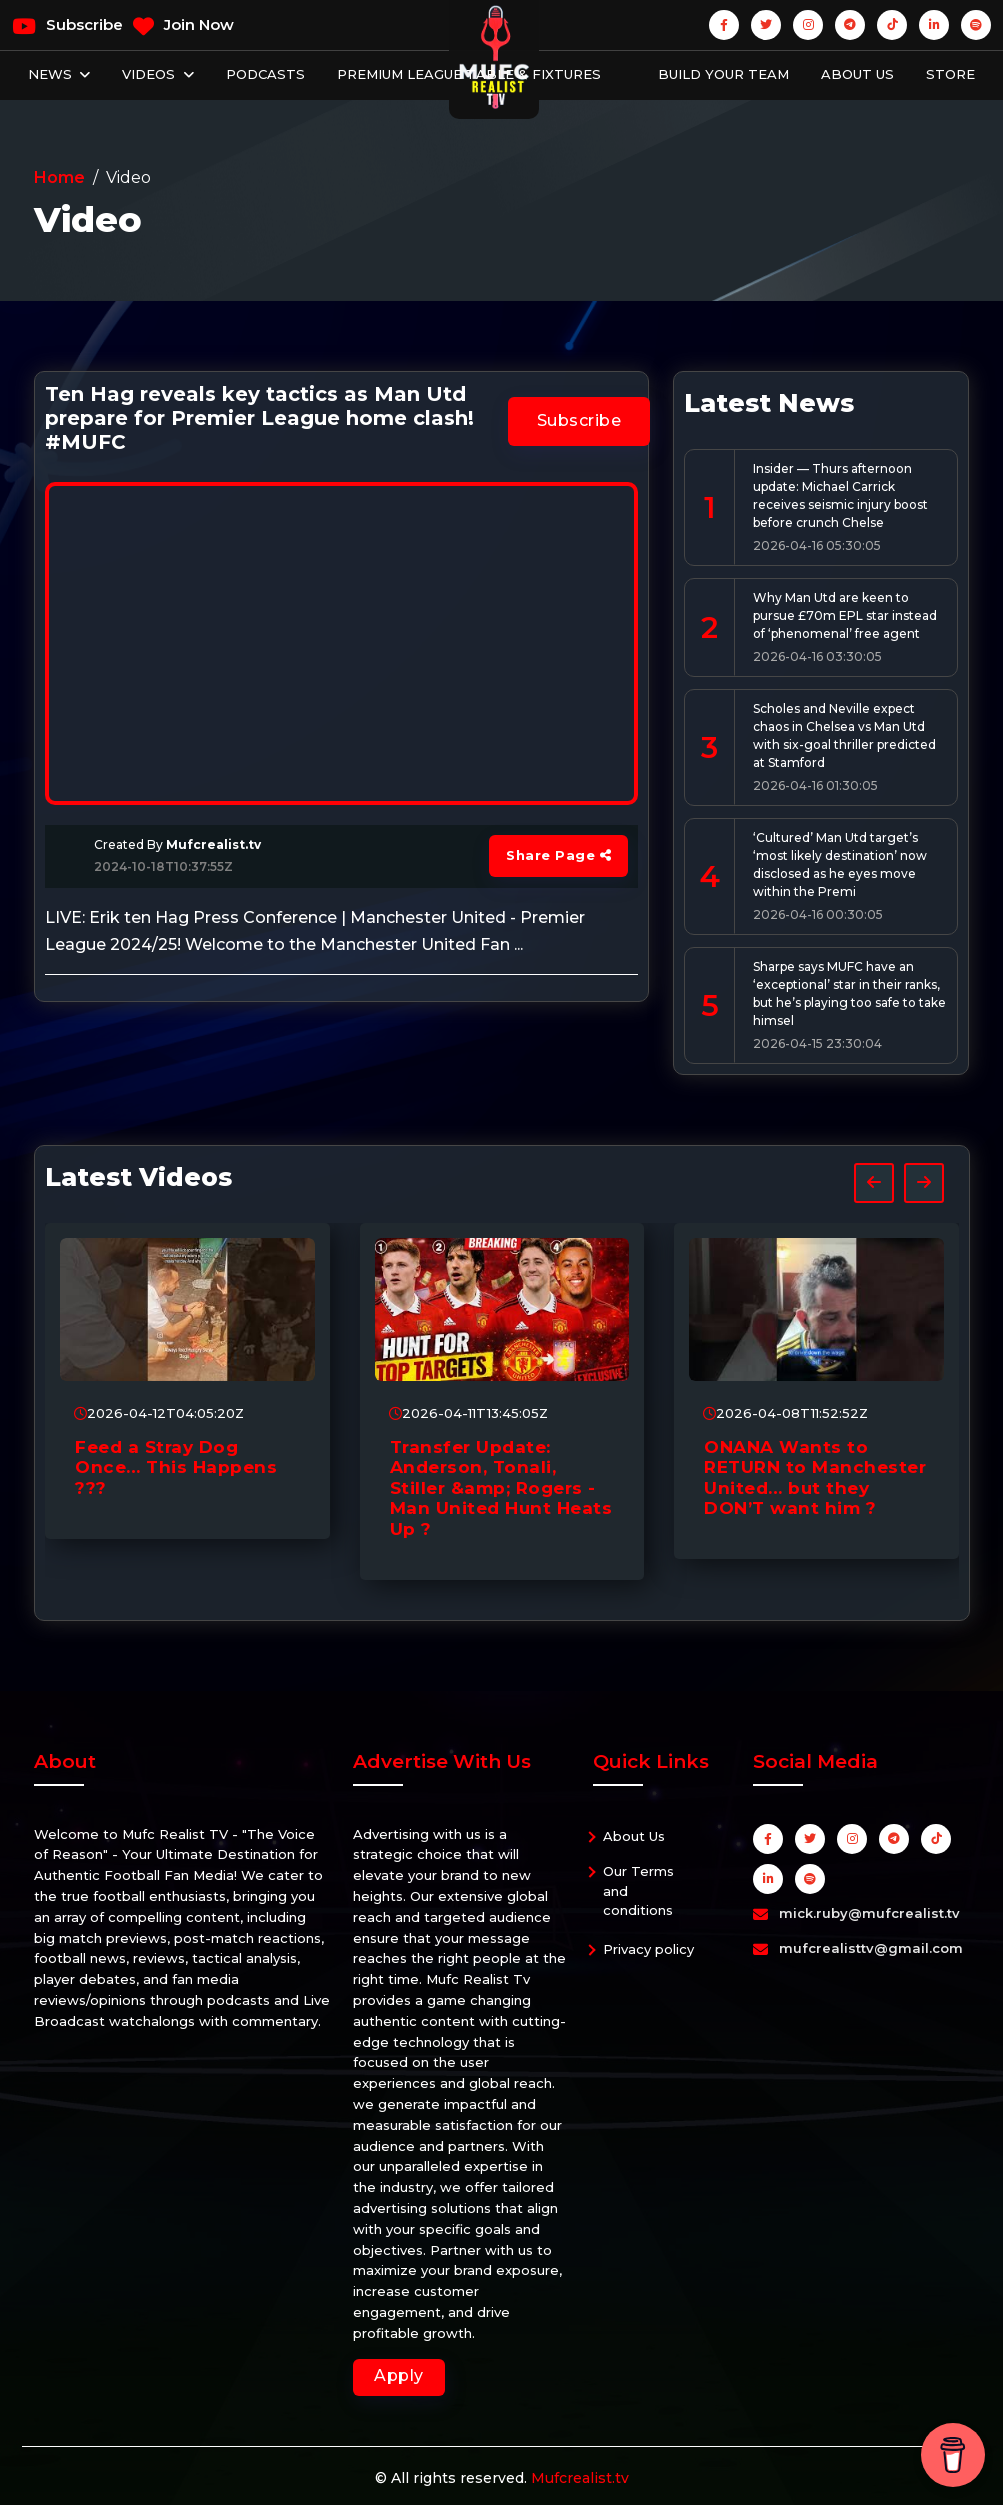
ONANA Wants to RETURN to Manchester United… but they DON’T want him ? (815, 1477)
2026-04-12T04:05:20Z (159, 1413)
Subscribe (67, 26)
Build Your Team (723, 74)
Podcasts (265, 74)
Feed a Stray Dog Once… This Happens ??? (176, 1467)
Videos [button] (150, 74)
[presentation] (874, 1183)
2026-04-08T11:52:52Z (785, 1413)
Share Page (558, 855)
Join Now (183, 26)
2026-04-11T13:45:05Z (468, 1413)
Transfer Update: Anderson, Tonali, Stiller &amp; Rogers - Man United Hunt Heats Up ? (501, 1488)
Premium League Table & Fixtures (469, 74)
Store (950, 74)
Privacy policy (648, 1949)
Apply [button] (399, 2375)
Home (59, 177)
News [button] (52, 74)
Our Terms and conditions (638, 1890)
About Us (857, 74)
